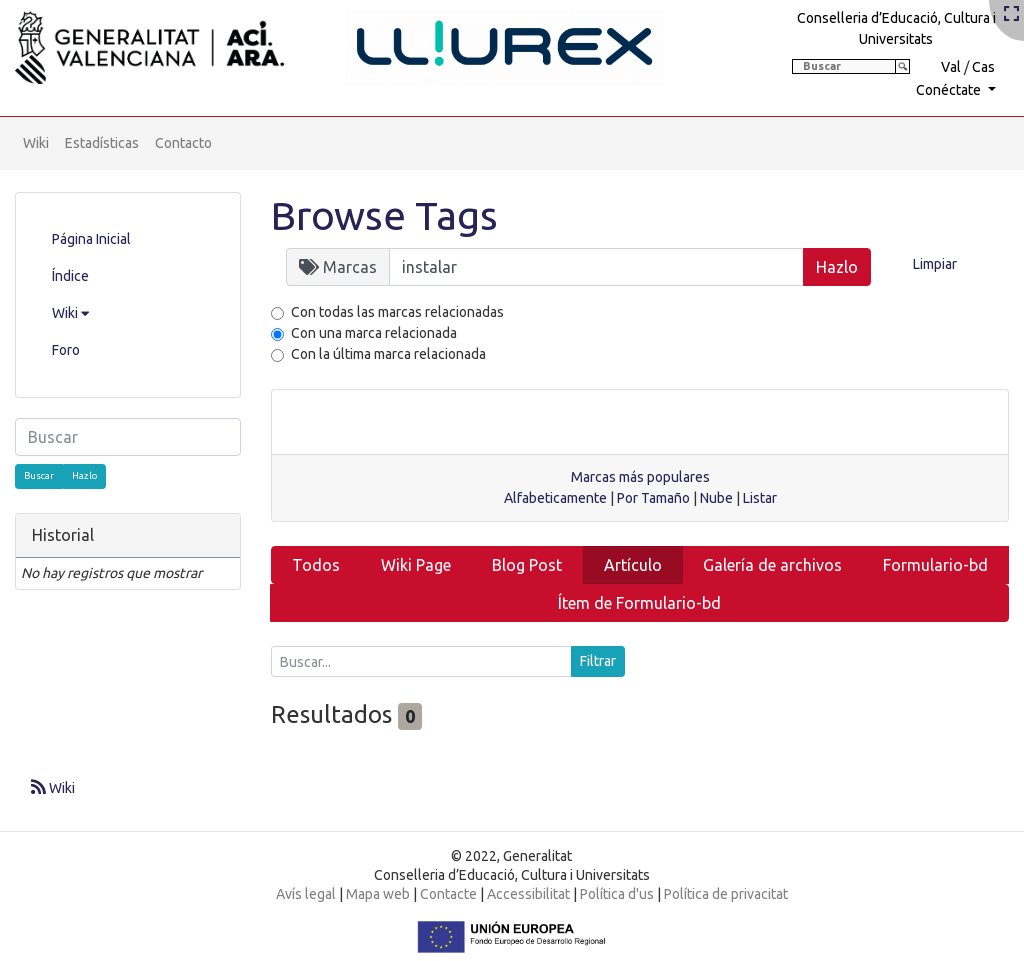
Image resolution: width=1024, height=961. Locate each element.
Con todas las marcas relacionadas (397, 312)
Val (951, 67)
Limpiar (935, 264)
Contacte (448, 894)
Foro (66, 350)
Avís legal (306, 894)
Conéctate (950, 90)
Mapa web (378, 894)
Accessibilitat (528, 894)
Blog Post (527, 565)
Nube (716, 498)
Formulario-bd (935, 565)
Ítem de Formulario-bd (639, 603)
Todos (316, 565)
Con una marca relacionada (374, 333)
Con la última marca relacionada (388, 354)
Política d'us (617, 894)
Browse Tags (384, 215)
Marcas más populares (640, 477)
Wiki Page (416, 565)
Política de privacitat (726, 894)
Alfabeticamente (555, 498)
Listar (760, 498)
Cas (983, 67)
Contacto (183, 143)
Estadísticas (102, 143)
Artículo (633, 565)
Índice (70, 276)
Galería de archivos (772, 565)
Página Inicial (91, 239)
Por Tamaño (653, 498)
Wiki (36, 143)
